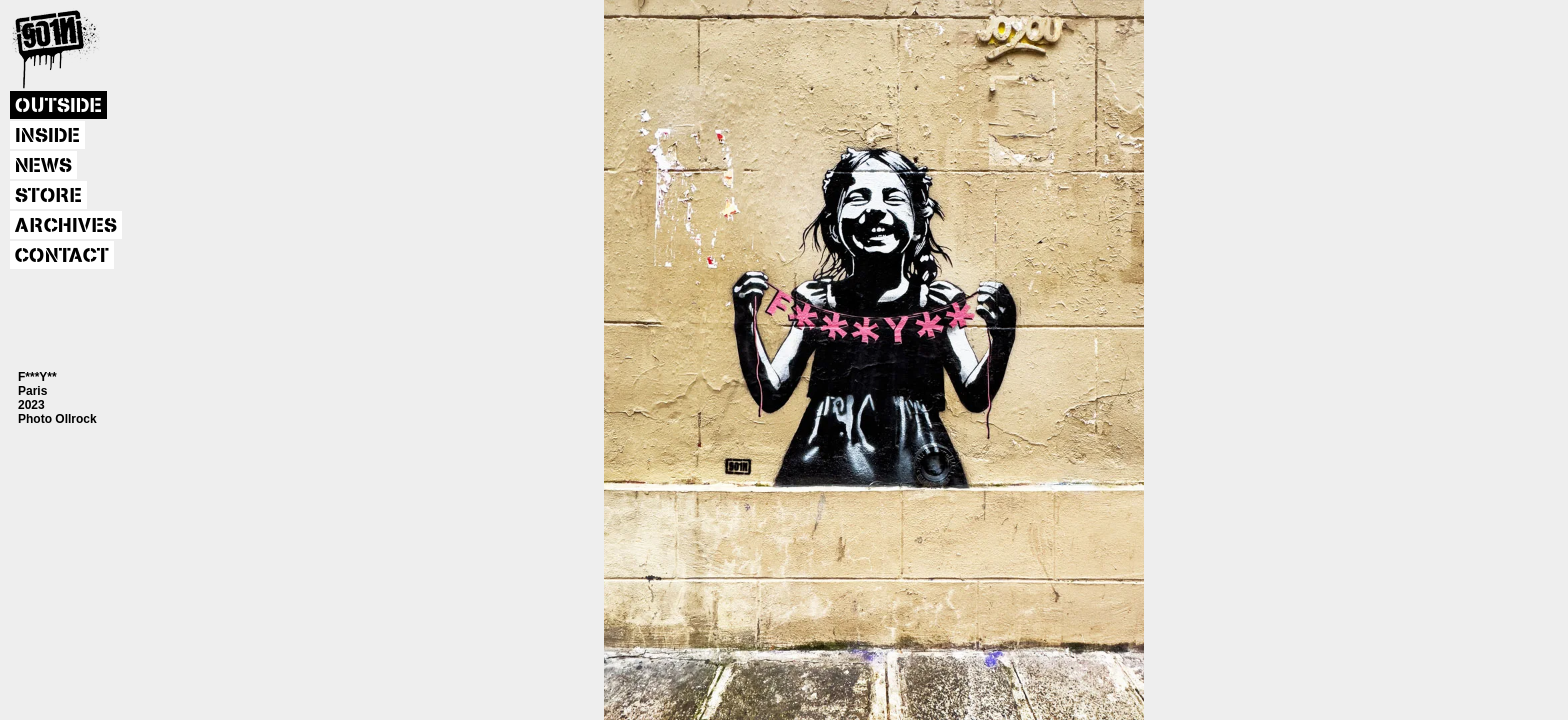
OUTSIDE (58, 106)
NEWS (43, 166)
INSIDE (47, 136)
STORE (48, 196)
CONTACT (62, 256)
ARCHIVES (66, 226)
